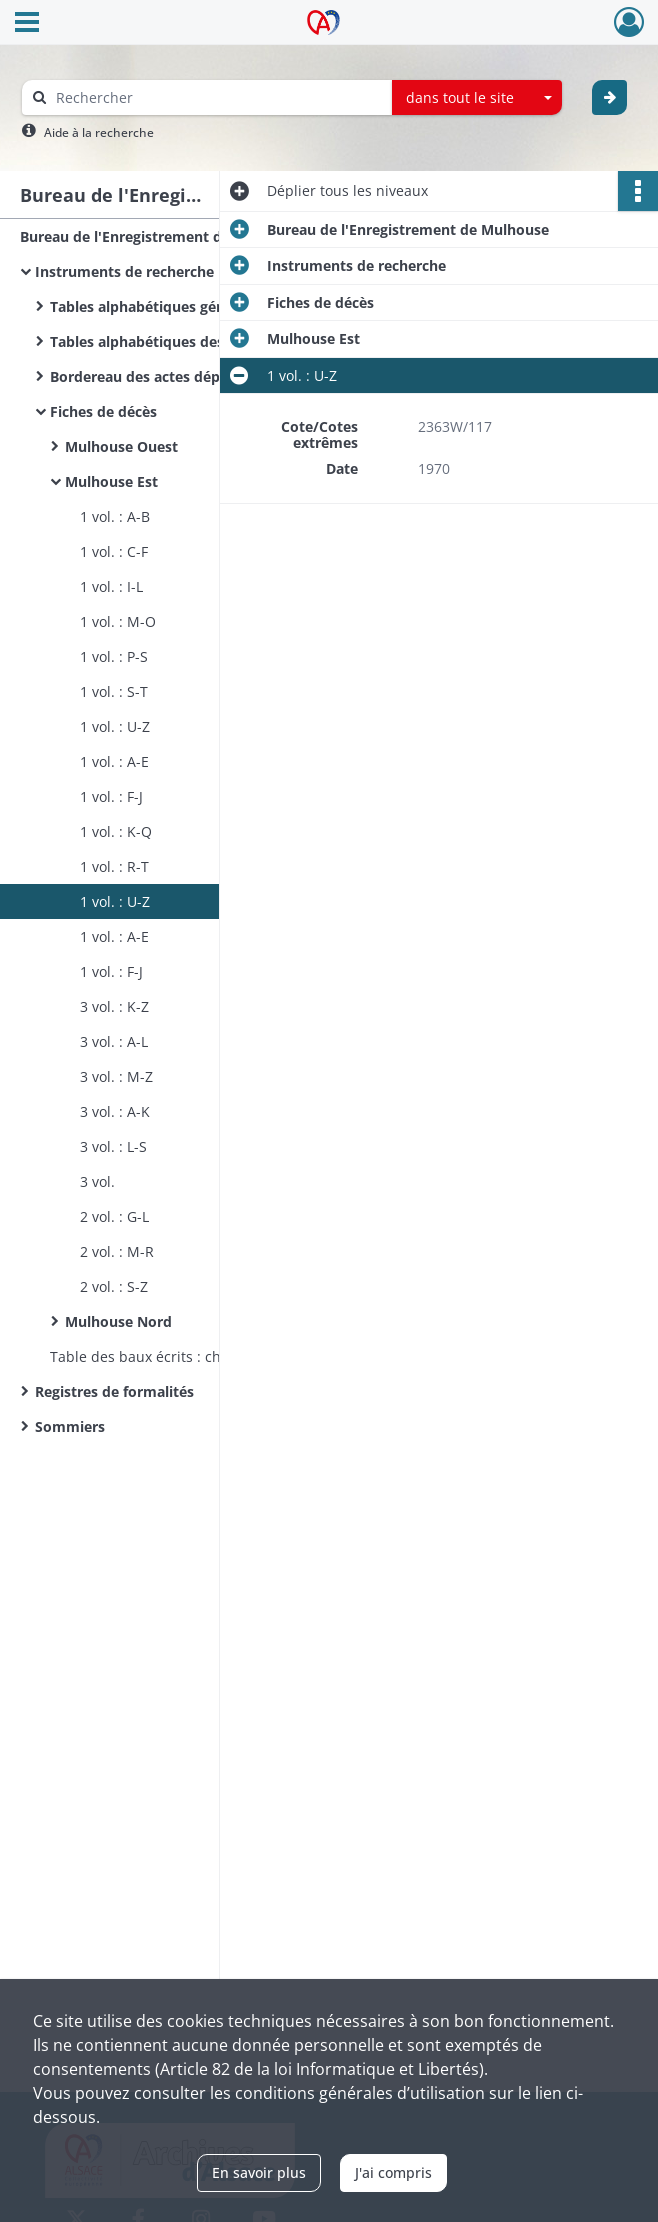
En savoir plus (259, 2172)
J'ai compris (393, 2172)
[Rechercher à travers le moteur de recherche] (217, 97)
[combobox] (477, 98)
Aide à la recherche (99, 132)
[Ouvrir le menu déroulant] (27, 24)
